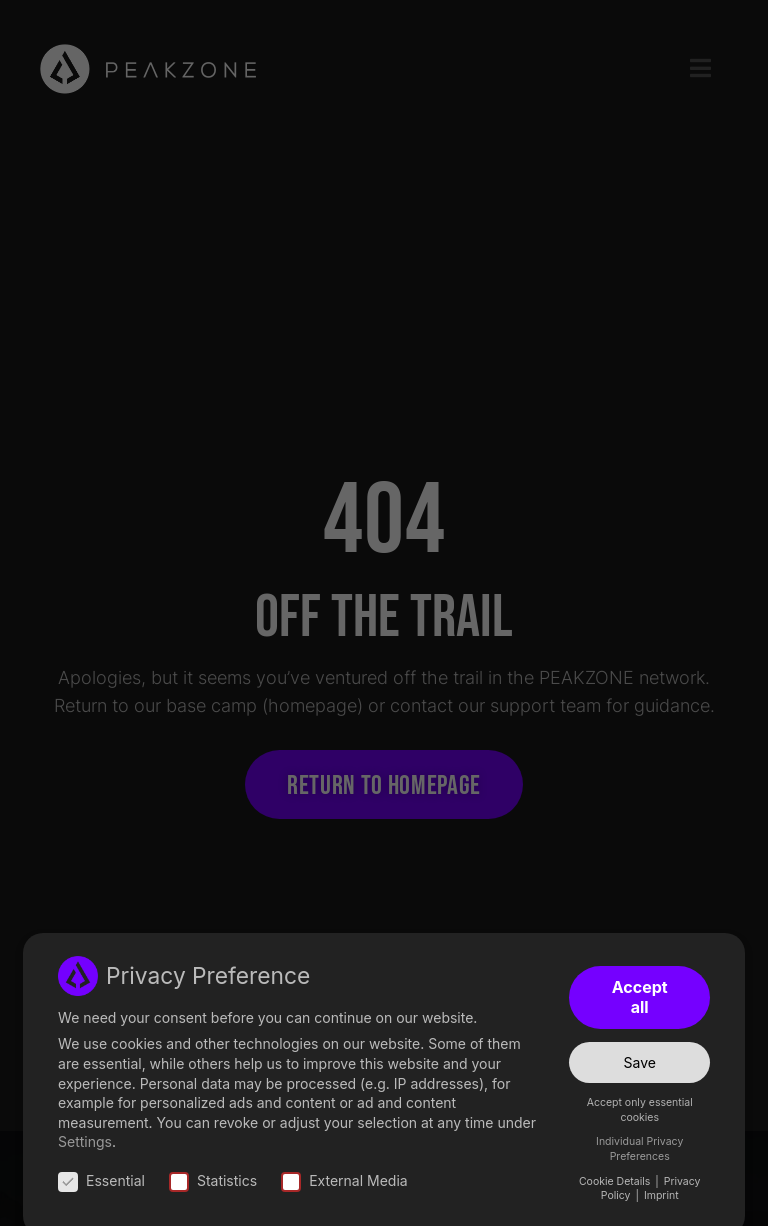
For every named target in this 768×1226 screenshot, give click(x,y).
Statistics (213, 1180)
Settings (85, 1141)
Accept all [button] (640, 997)
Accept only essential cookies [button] (640, 1110)
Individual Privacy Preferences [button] (639, 1149)
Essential (101, 1180)
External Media (344, 1180)
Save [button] (640, 1062)
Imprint (661, 1195)
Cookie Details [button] (616, 1181)
